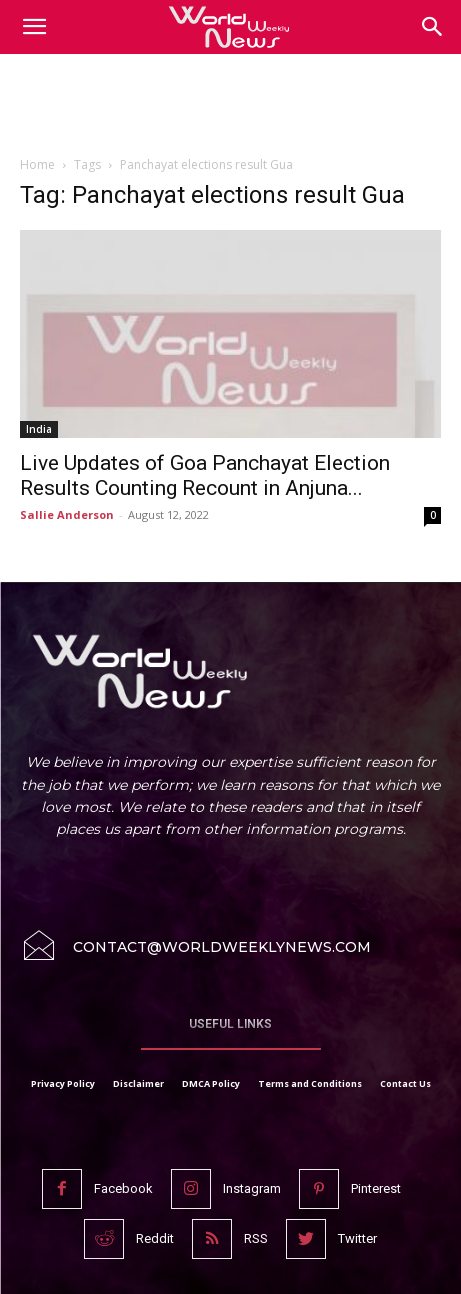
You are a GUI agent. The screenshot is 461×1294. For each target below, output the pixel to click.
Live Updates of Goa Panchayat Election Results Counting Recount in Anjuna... (205, 475)
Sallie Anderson (67, 514)
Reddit (155, 1238)
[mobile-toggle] (34, 27)
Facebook (123, 1188)
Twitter (357, 1238)
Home (37, 164)
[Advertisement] (231, 109)
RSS (256, 1238)
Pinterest (376, 1188)
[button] (433, 27)
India (39, 429)
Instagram (252, 1188)
